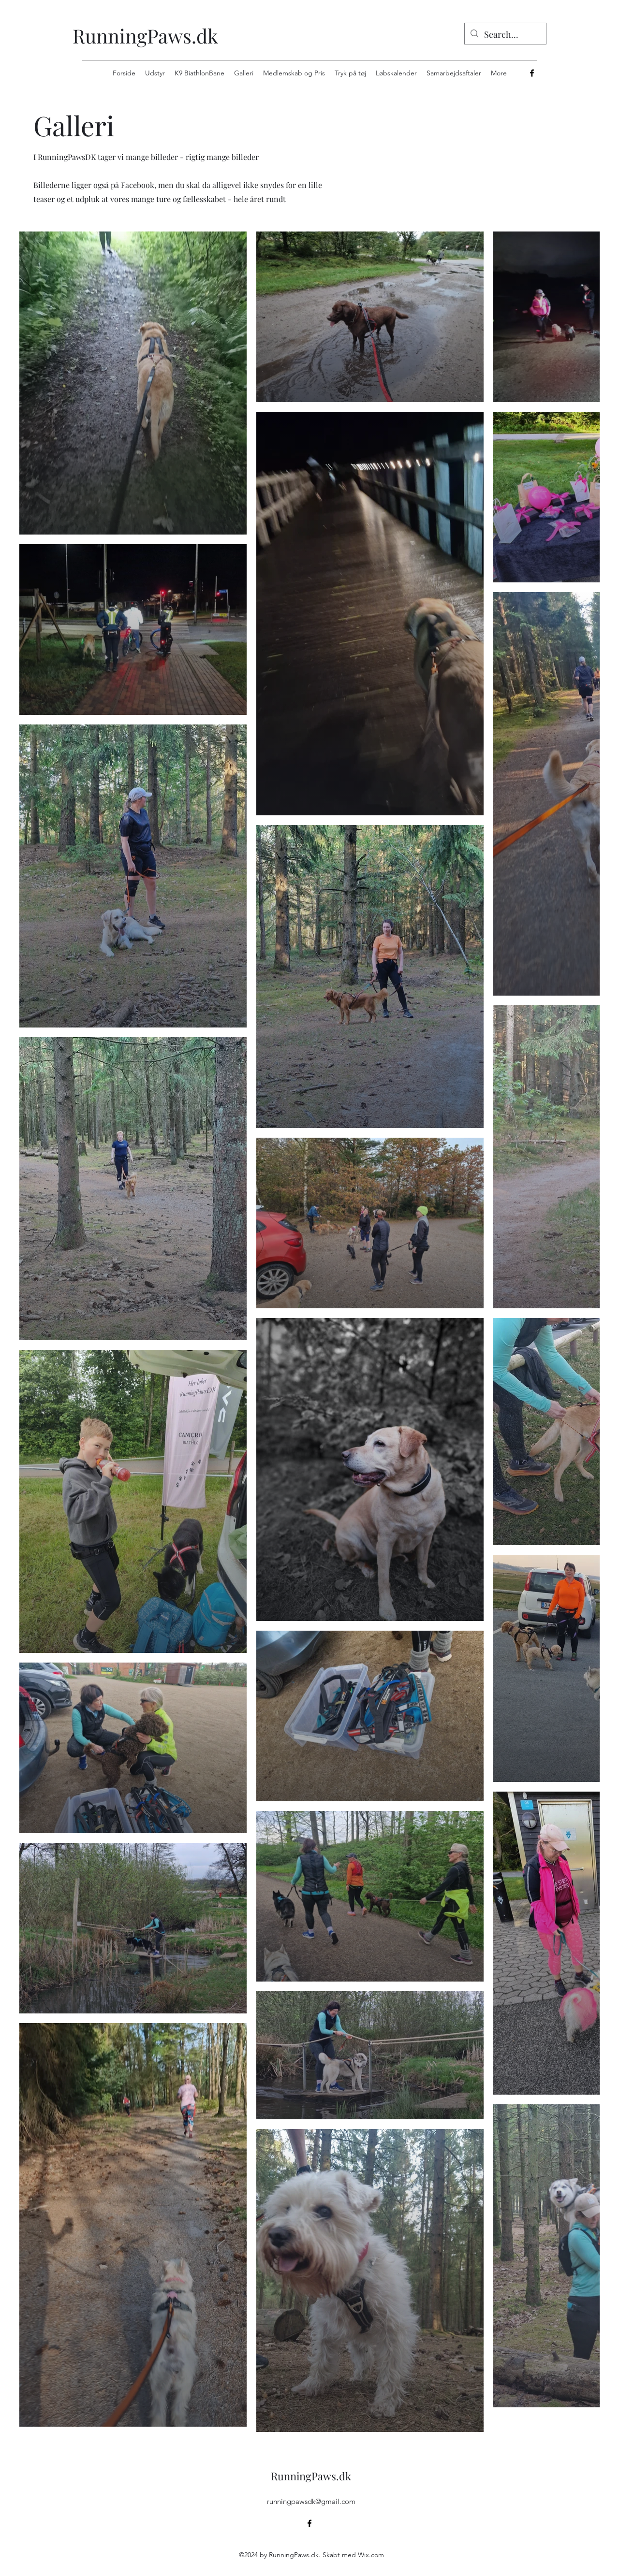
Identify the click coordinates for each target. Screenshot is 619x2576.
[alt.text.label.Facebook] (532, 73)
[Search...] (505, 34)
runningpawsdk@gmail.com (311, 2501)
